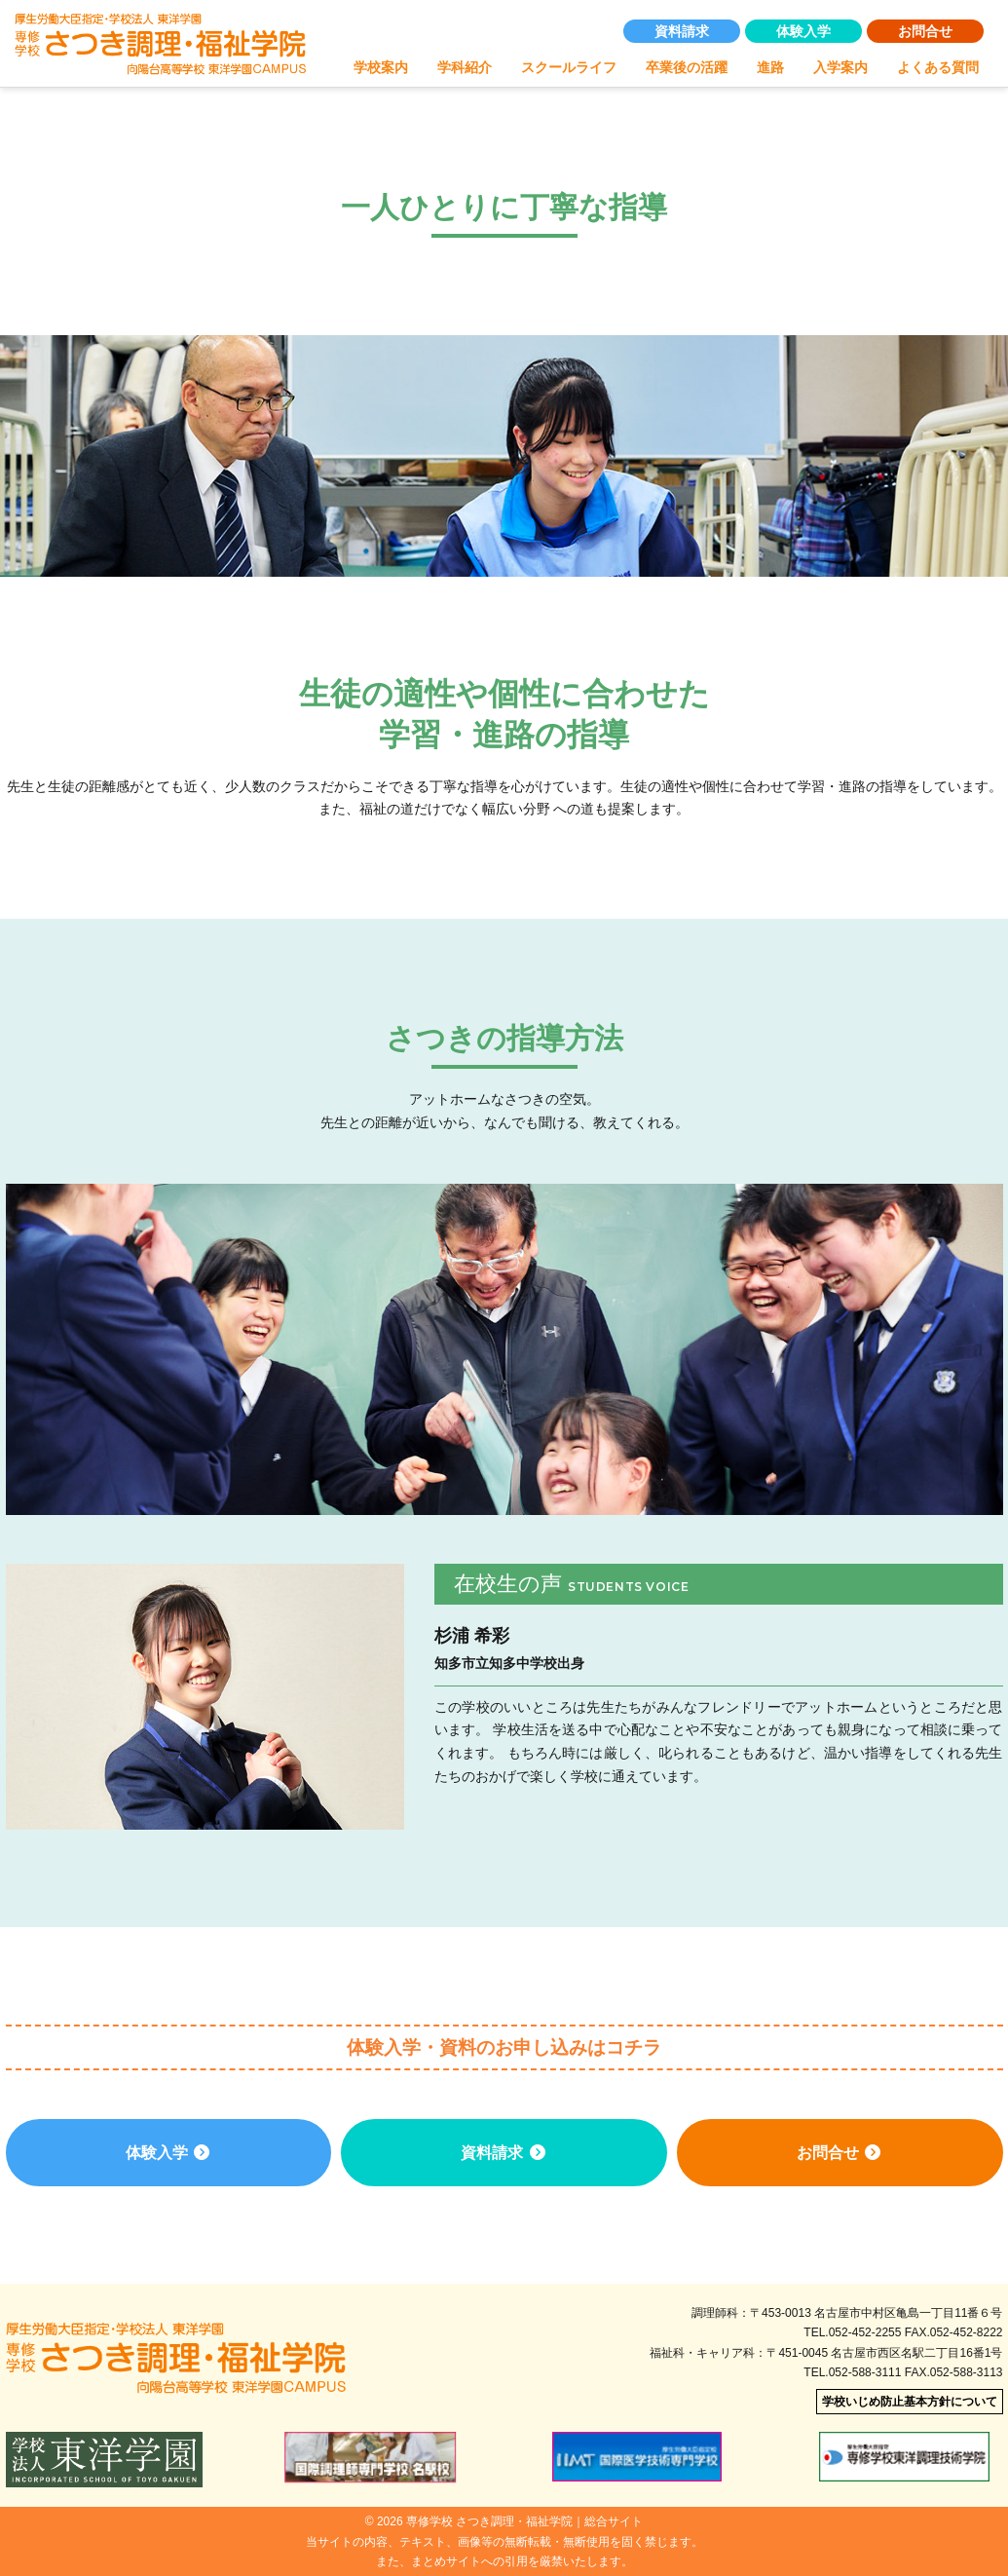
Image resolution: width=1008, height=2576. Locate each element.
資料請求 (681, 31)
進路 (770, 68)
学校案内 (381, 68)
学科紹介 (464, 68)
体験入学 (803, 31)
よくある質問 (938, 68)
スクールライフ (568, 68)
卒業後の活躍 (687, 68)
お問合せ (925, 31)
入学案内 (840, 68)
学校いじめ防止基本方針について (909, 2401)
